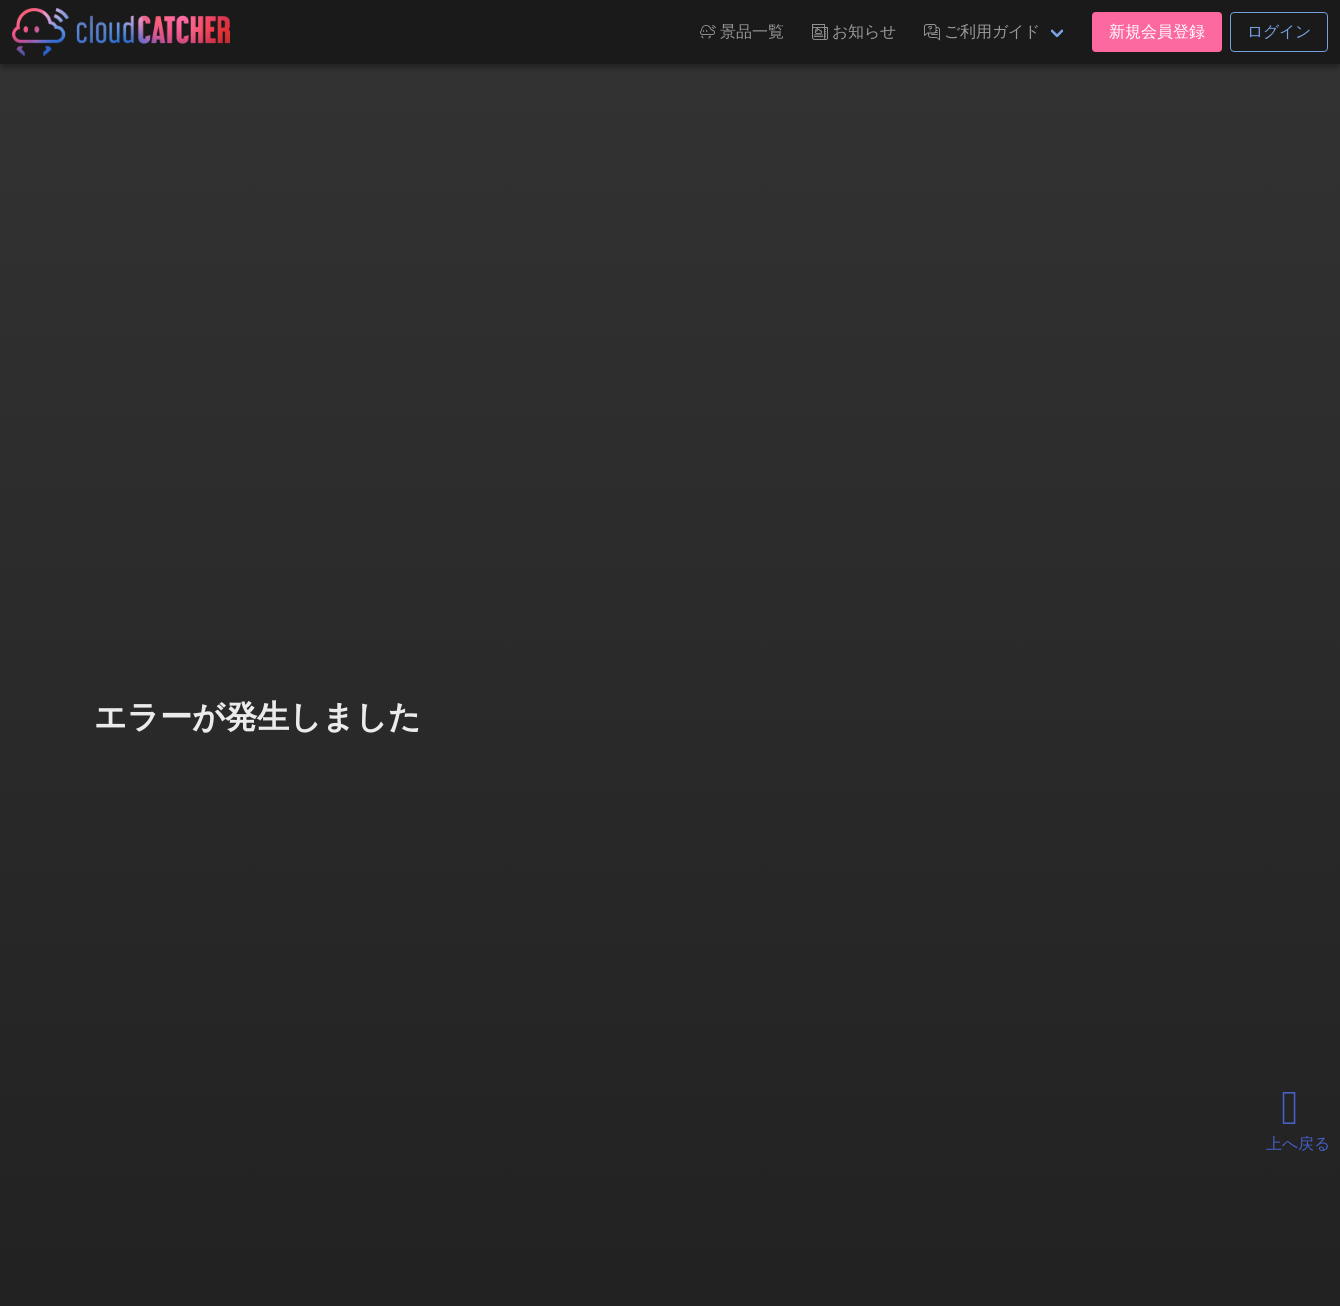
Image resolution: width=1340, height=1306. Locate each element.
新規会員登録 (1157, 31)
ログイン (1279, 31)
